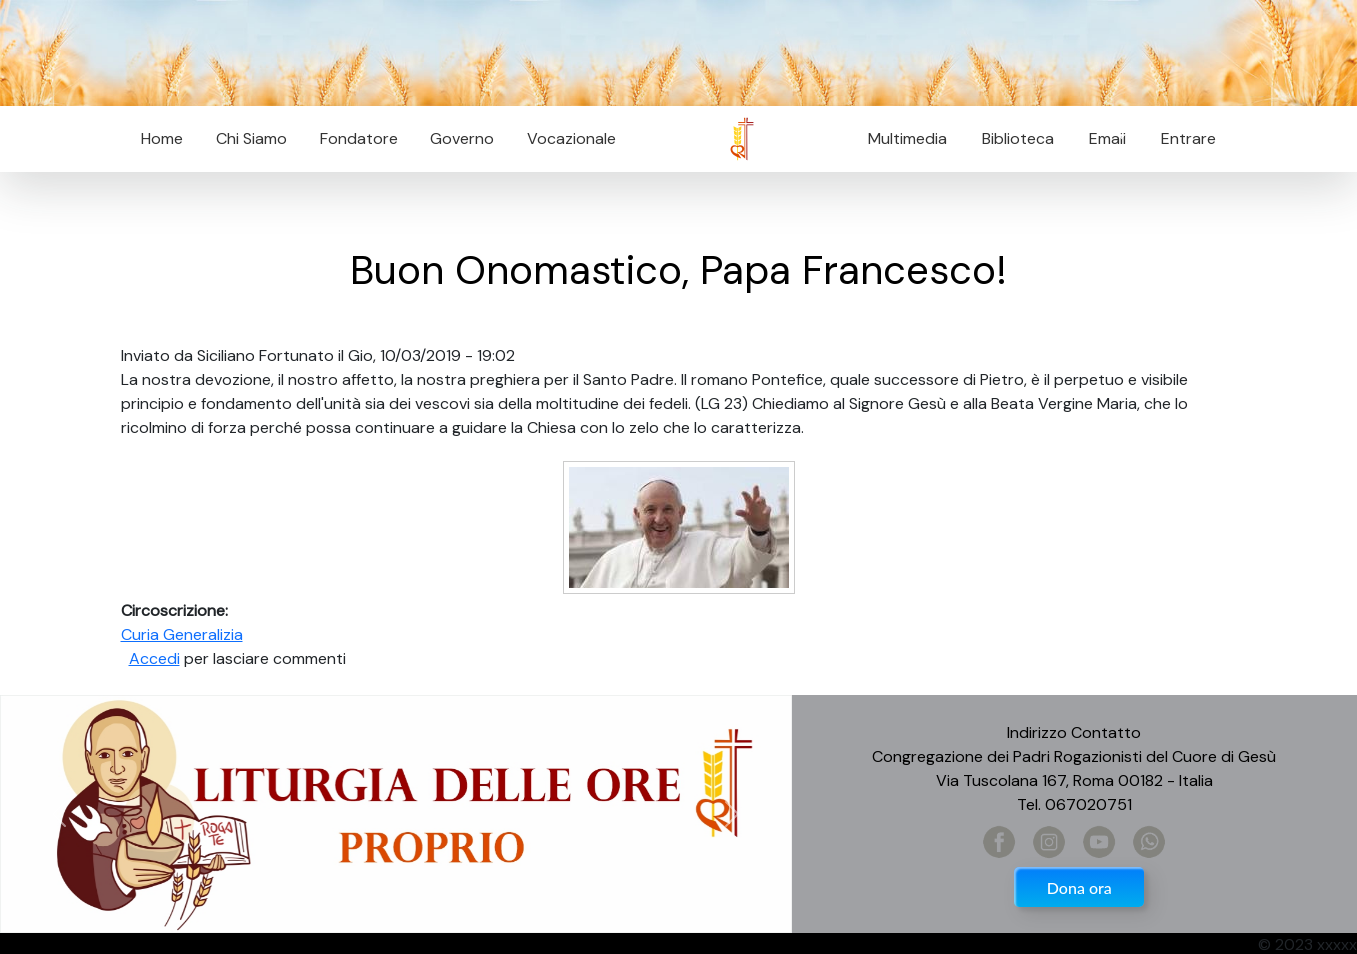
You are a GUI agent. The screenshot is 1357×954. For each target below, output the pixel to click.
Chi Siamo (251, 138)
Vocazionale (571, 138)
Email (1101, 138)
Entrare (1188, 138)
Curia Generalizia (182, 634)
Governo (462, 138)
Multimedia (907, 138)
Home (162, 138)
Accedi (154, 658)
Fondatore (359, 138)
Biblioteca (1018, 138)
